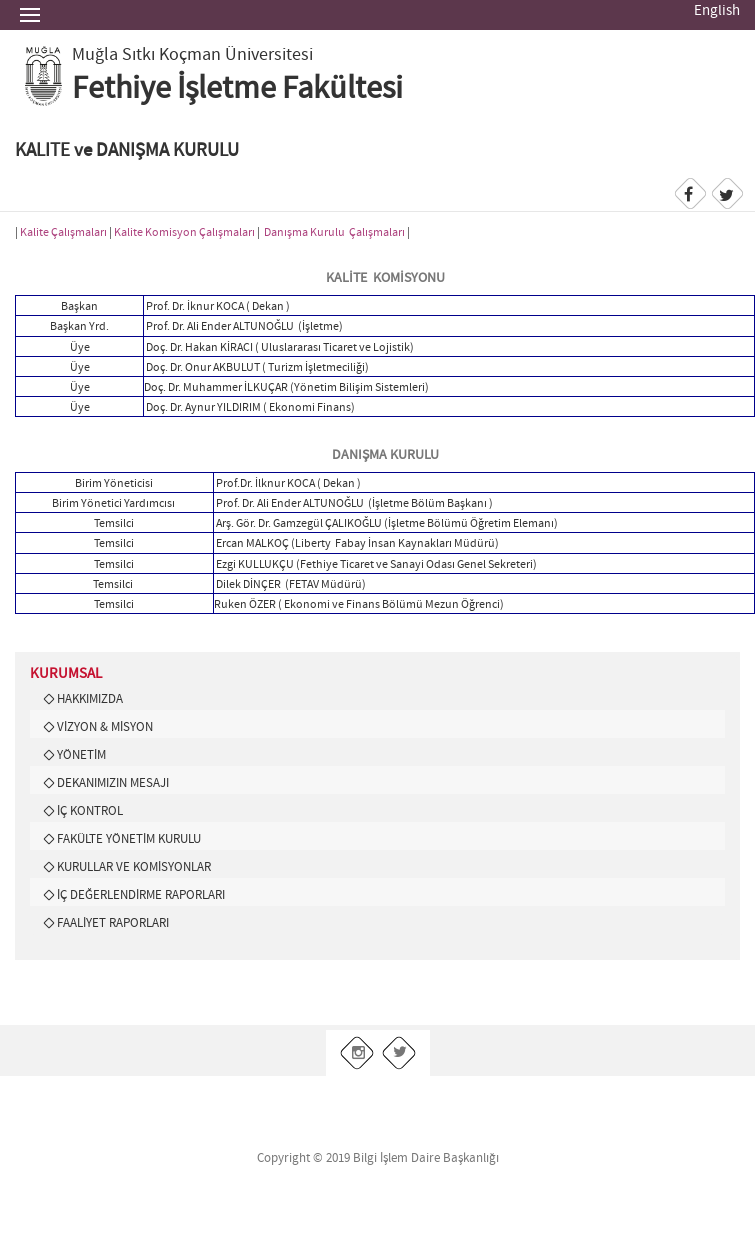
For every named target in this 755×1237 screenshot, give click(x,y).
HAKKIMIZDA (90, 699)
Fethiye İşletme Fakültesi (237, 89)
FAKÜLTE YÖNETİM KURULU (129, 839)
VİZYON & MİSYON (105, 727)
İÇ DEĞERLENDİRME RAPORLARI (141, 895)
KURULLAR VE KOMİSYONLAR (134, 867)
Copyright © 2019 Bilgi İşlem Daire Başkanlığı (378, 1158)
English (717, 11)
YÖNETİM (81, 755)
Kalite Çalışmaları (63, 233)
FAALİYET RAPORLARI (113, 923)
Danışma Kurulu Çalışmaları (334, 233)
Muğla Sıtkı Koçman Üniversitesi (192, 55)
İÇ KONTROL (90, 811)
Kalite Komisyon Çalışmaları (184, 233)
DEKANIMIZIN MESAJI (113, 783)
